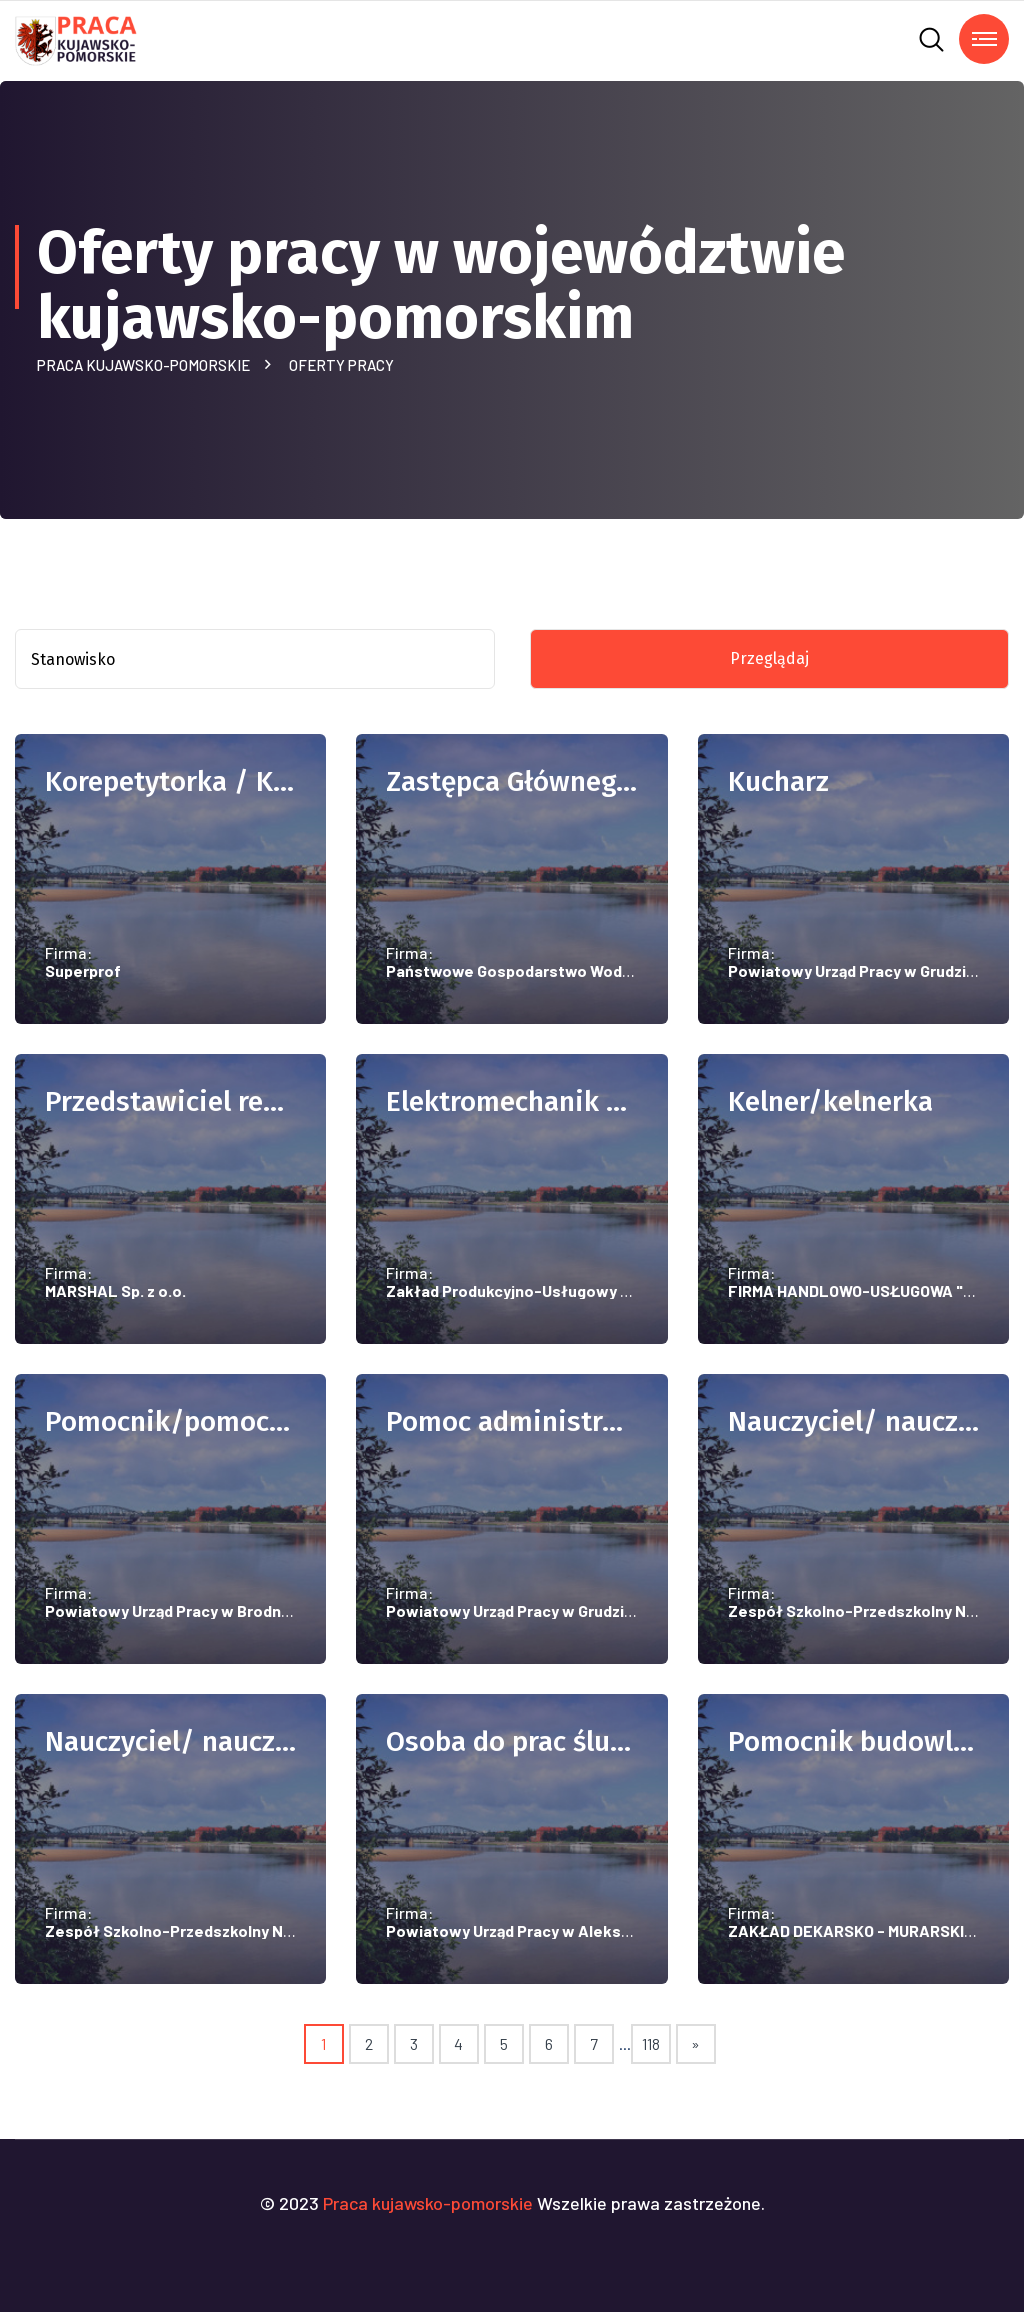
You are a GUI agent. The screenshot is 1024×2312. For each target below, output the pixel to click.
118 (651, 2043)
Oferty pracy (341, 365)
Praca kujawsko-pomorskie (146, 365)
